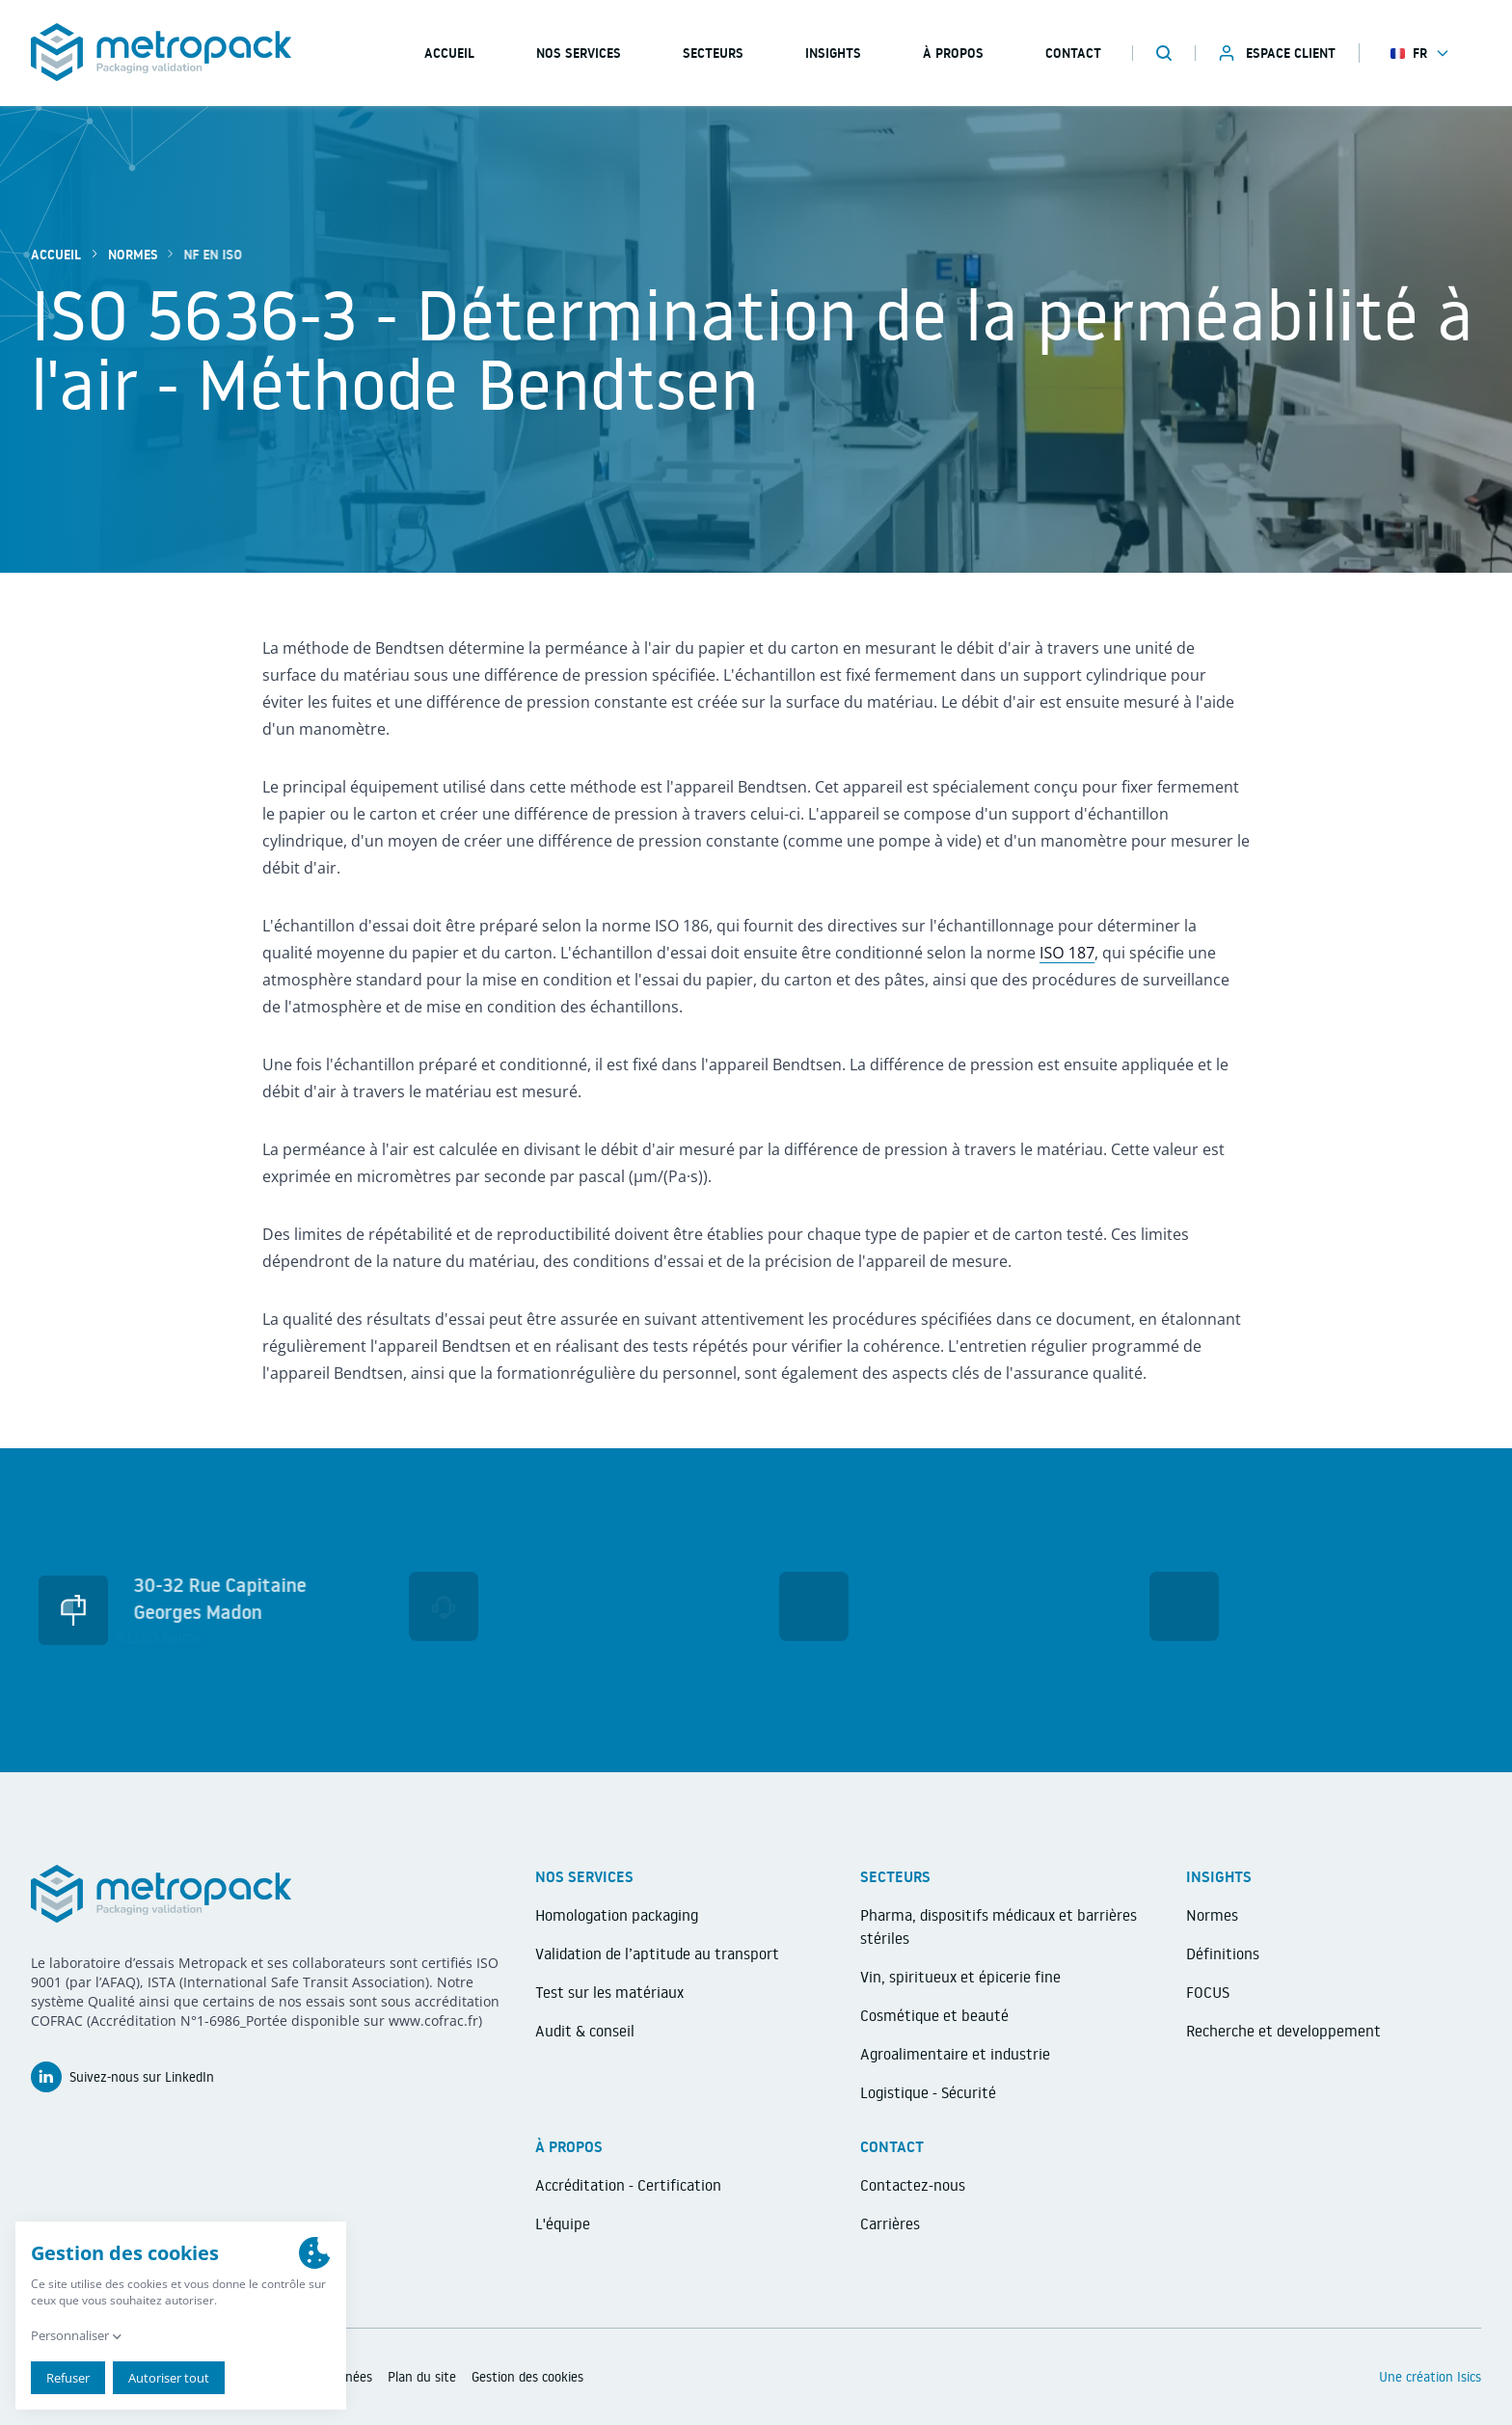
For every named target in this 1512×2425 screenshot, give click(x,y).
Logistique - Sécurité (928, 2092)
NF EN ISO (203, 254)
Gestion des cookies (527, 2376)
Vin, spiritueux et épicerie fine (960, 1976)
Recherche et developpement (1283, 2030)
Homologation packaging (616, 1915)
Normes (133, 254)
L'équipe (562, 2223)
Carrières (890, 2223)
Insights (833, 53)
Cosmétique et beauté (934, 2015)
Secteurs (713, 53)
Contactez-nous (912, 2185)
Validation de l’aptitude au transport (657, 1953)
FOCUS (1207, 1992)
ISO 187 (1067, 952)
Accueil (56, 254)
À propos (953, 53)
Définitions (1222, 1953)
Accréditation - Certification (628, 2185)
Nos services (578, 53)
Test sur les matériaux (609, 1992)
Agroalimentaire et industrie (955, 2053)
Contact (1073, 53)
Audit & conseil (584, 2030)
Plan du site (422, 2376)
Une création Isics (1430, 2376)
